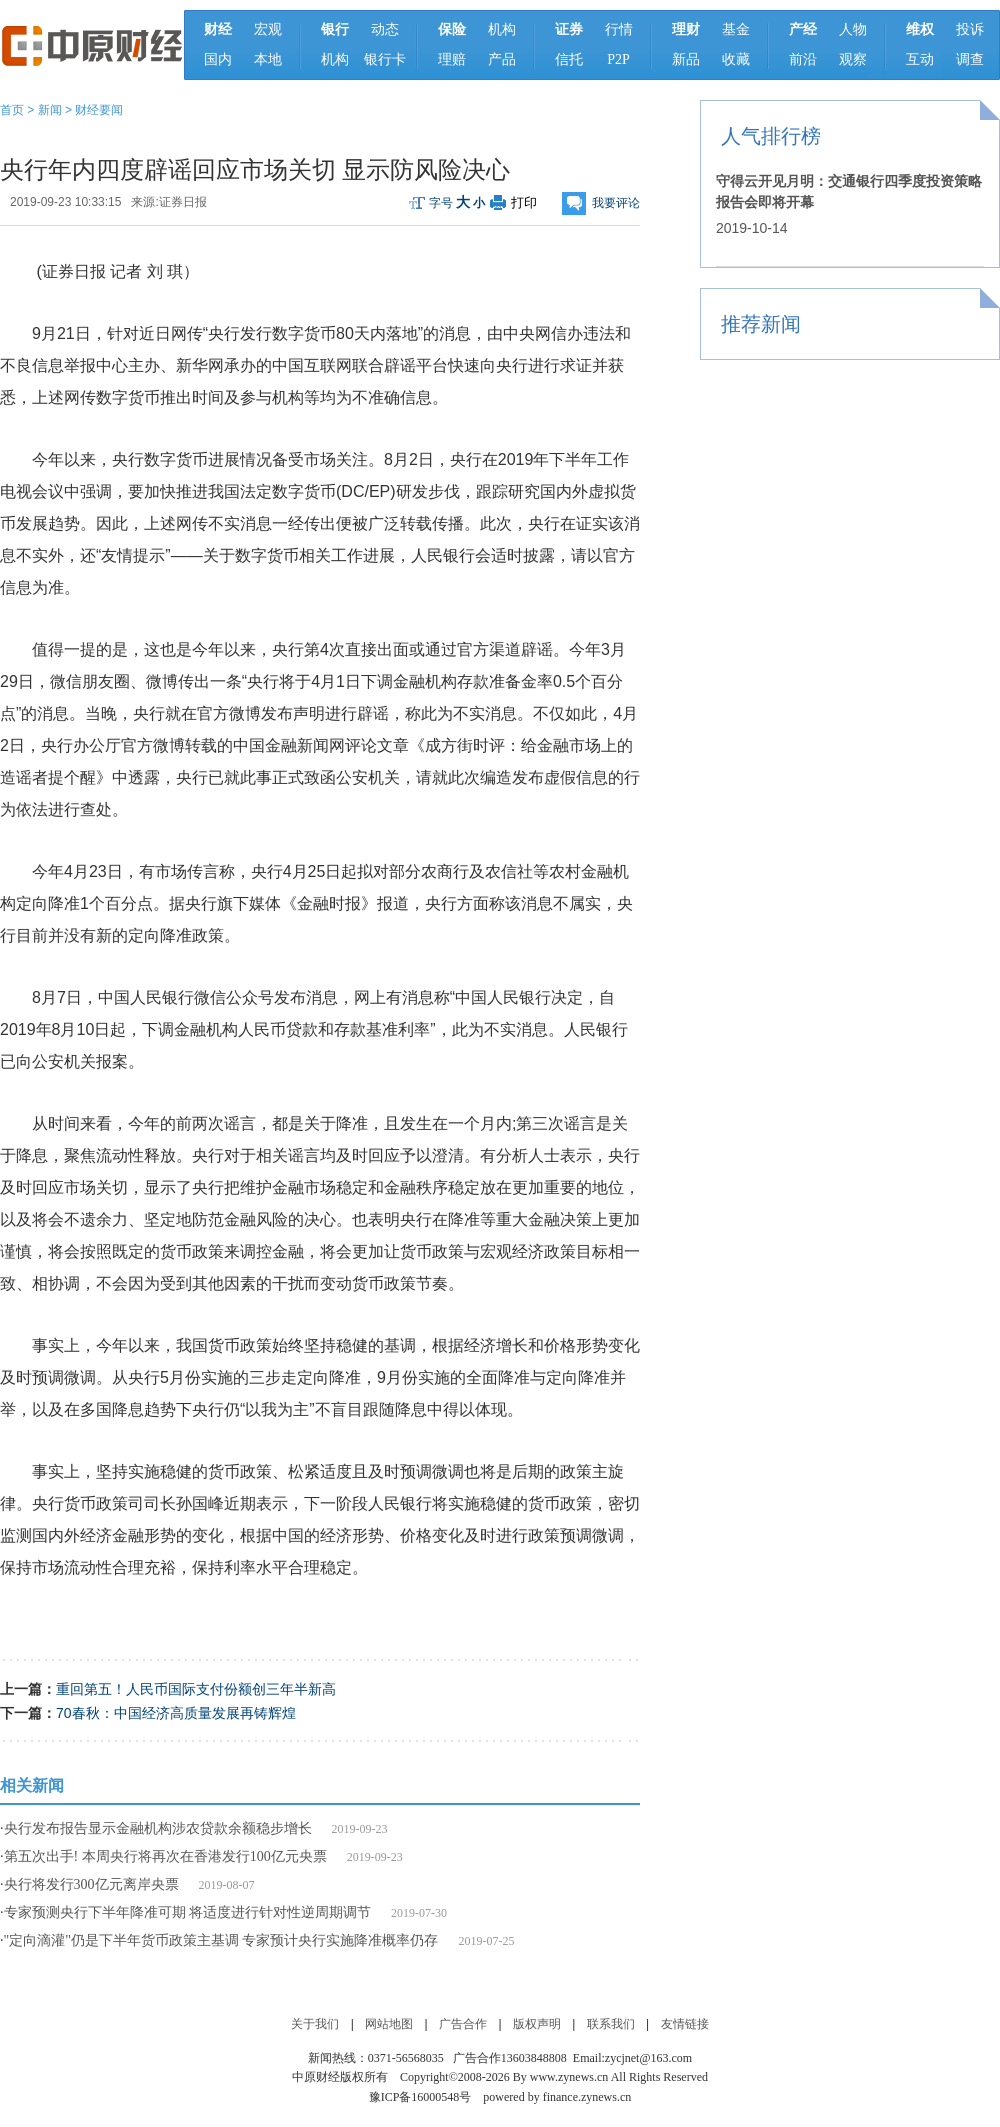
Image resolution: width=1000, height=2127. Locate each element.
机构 (335, 59)
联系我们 (611, 2024)
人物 (853, 29)
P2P (618, 59)
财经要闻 (99, 110)
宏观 (268, 29)
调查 (970, 59)
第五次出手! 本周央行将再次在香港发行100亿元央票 (165, 1856)
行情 (619, 29)
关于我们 (315, 2024)
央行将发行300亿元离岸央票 (91, 1884)
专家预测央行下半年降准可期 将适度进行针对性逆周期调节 (188, 1912)
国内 (218, 59)
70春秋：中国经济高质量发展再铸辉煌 (176, 1713)
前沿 (803, 59)
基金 (736, 29)
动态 (385, 29)
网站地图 (389, 2024)
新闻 (50, 110)
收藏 (736, 59)
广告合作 (463, 2024)
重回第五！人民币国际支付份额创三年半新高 (196, 1689)
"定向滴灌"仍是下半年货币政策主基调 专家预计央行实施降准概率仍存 (221, 1940)
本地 (268, 59)
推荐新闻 (761, 324)
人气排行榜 (771, 136)
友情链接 (685, 2024)
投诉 (970, 29)
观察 (853, 59)
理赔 (452, 59)
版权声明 (537, 2024)
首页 (12, 110)
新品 (686, 59)
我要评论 (616, 203)
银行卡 (385, 59)
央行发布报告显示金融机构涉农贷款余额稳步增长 (158, 1828)
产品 (502, 59)
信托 (569, 59)
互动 (920, 59)
